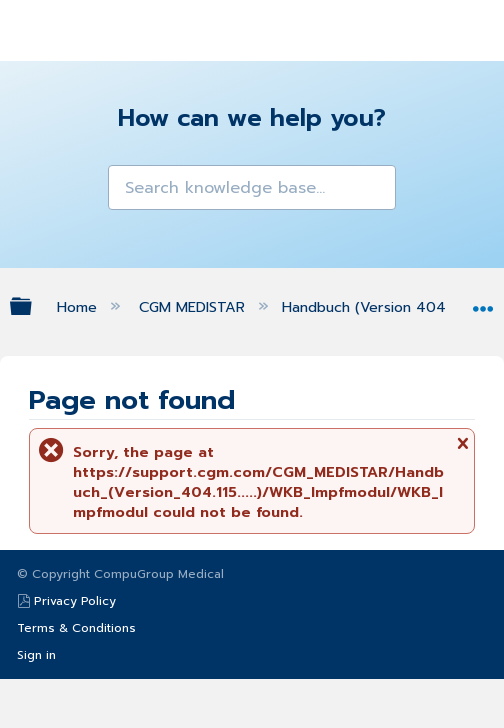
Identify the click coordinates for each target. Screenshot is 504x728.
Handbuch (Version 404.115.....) (387, 307)
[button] (125, 182)
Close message (462, 449)
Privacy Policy (75, 601)
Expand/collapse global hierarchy (34, 306)
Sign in (36, 655)
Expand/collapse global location (483, 301)
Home (79, 307)
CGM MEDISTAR (194, 307)
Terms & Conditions (76, 628)
